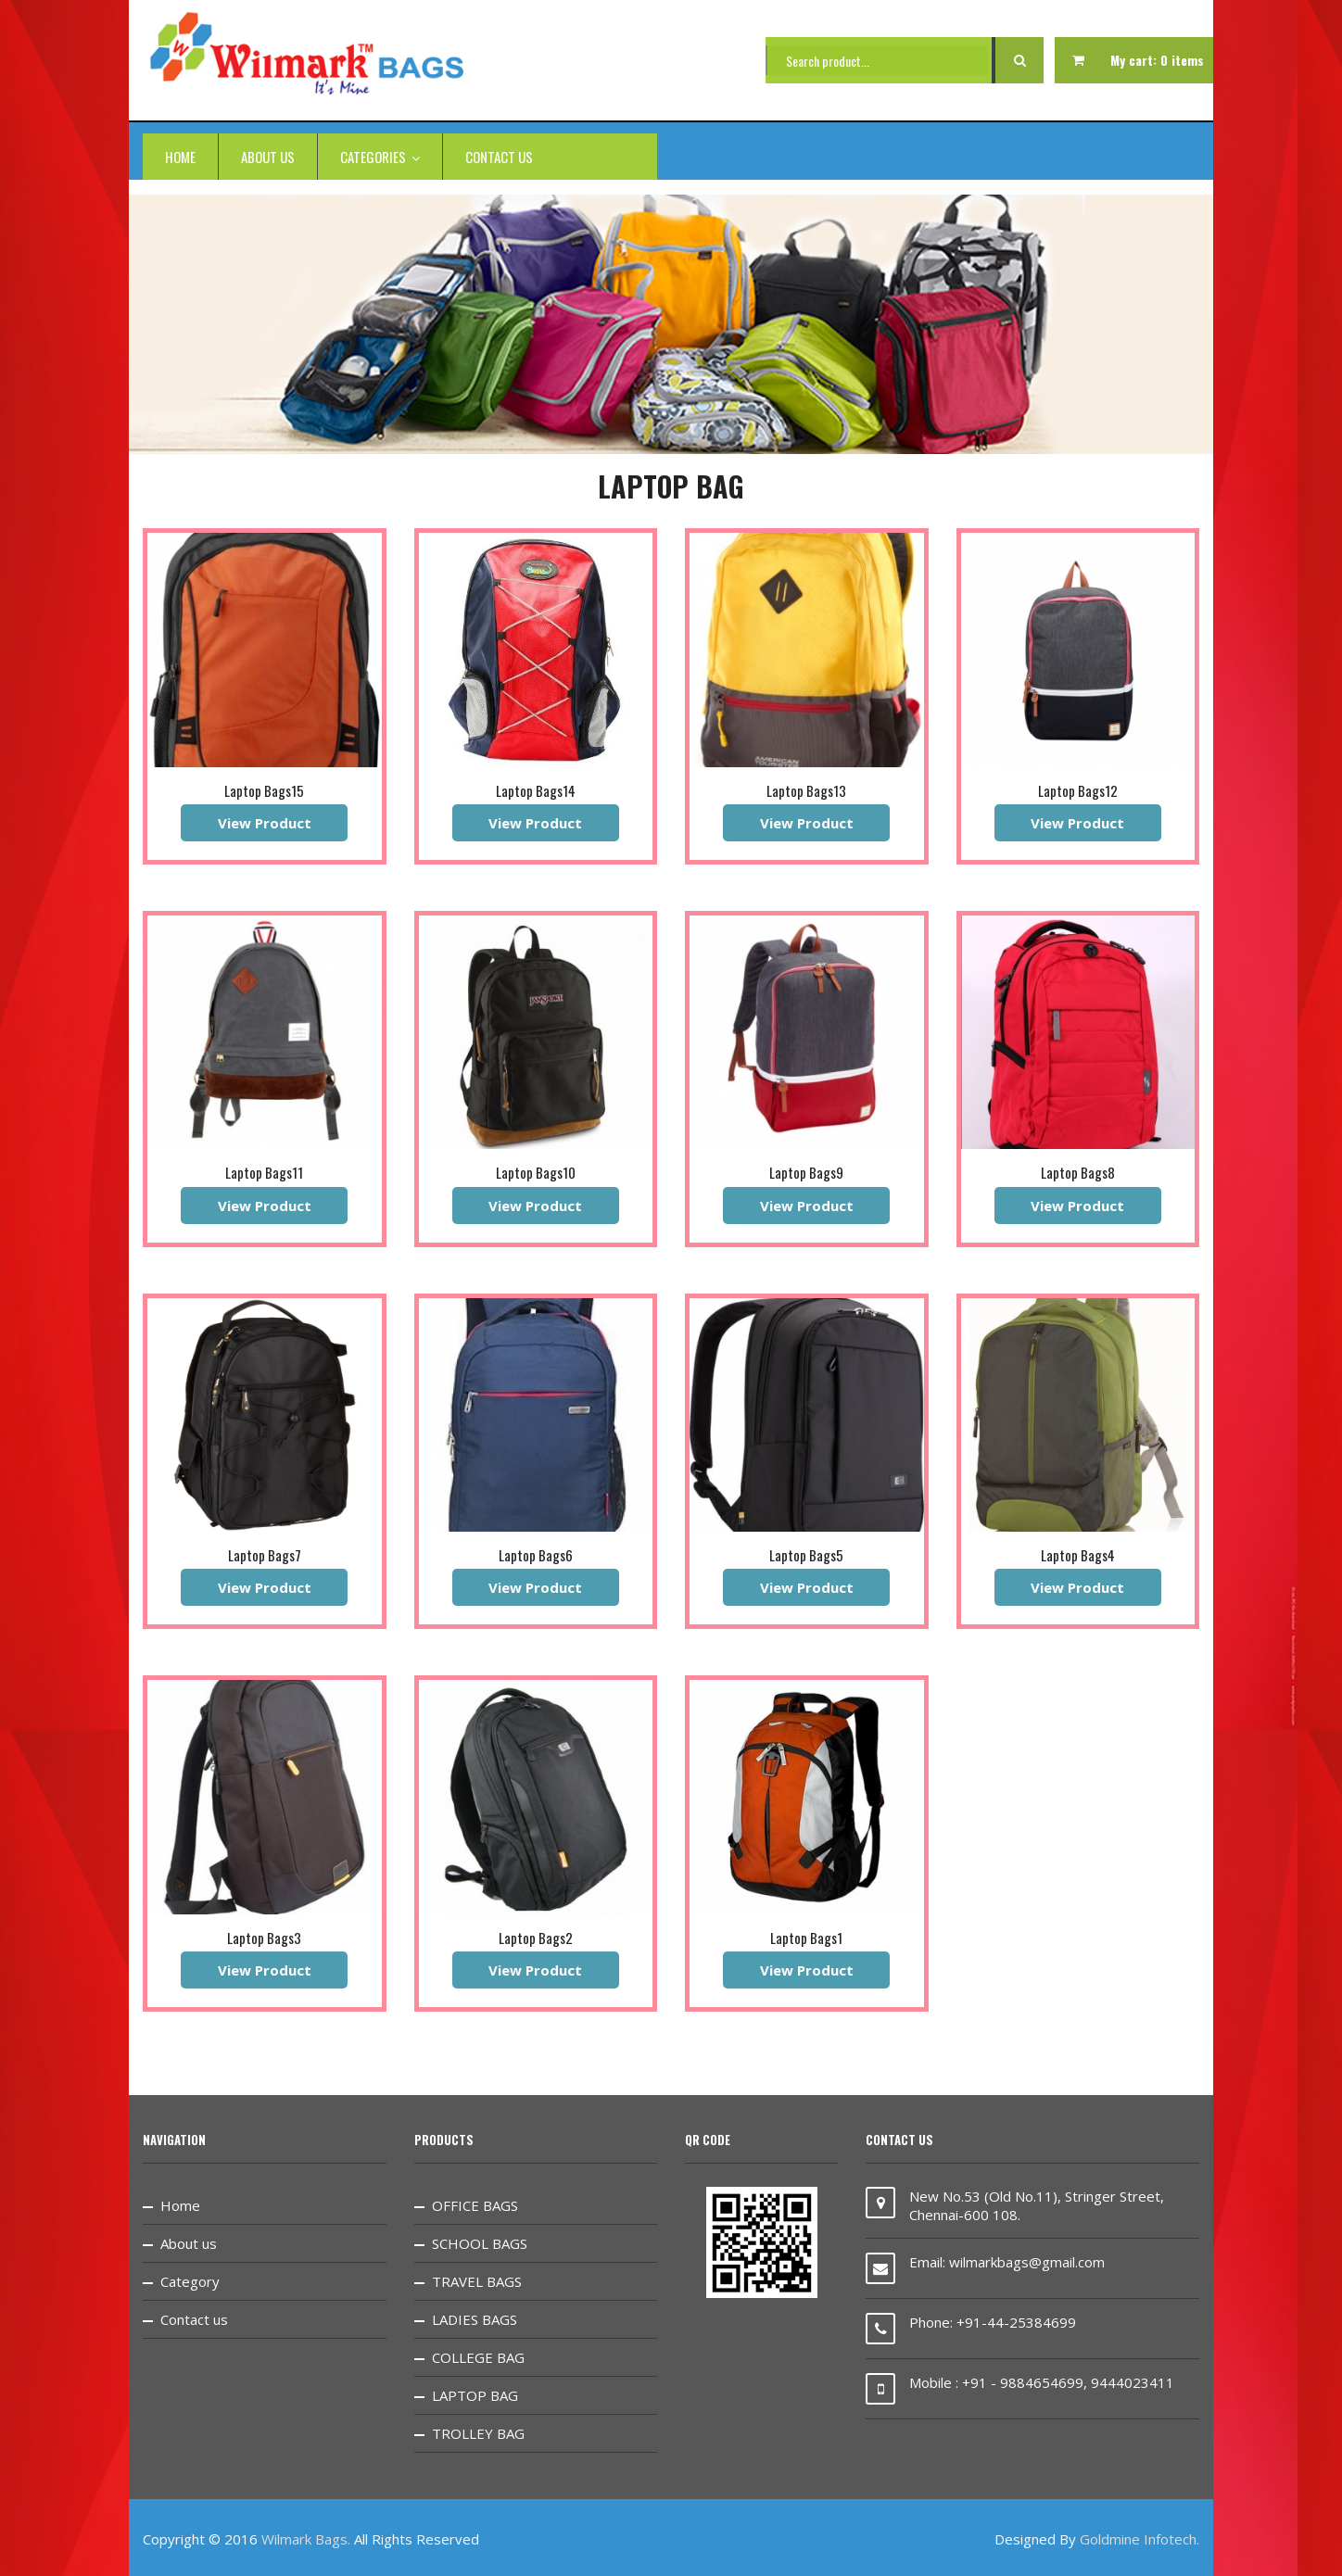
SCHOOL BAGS (479, 2243)
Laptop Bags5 (806, 1555)
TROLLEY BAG (478, 2433)
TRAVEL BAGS (477, 2281)
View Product (264, 823)
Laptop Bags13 (806, 790)
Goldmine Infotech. (1139, 2539)
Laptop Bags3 (264, 1937)
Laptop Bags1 (806, 1937)
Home (180, 156)
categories (380, 156)
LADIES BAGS (474, 2319)
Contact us (499, 156)
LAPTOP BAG (475, 2395)
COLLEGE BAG (478, 2357)
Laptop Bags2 (536, 1937)
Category (190, 2281)
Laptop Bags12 (1078, 790)
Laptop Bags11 (264, 1172)
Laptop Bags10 (536, 1172)
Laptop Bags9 (806, 1172)
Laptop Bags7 (264, 1555)
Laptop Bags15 (264, 790)
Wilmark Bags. (305, 2539)
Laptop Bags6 (536, 1555)
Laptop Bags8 (1078, 1172)
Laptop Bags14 (536, 790)
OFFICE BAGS (475, 2205)
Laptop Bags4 (1078, 1555)
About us (268, 156)
